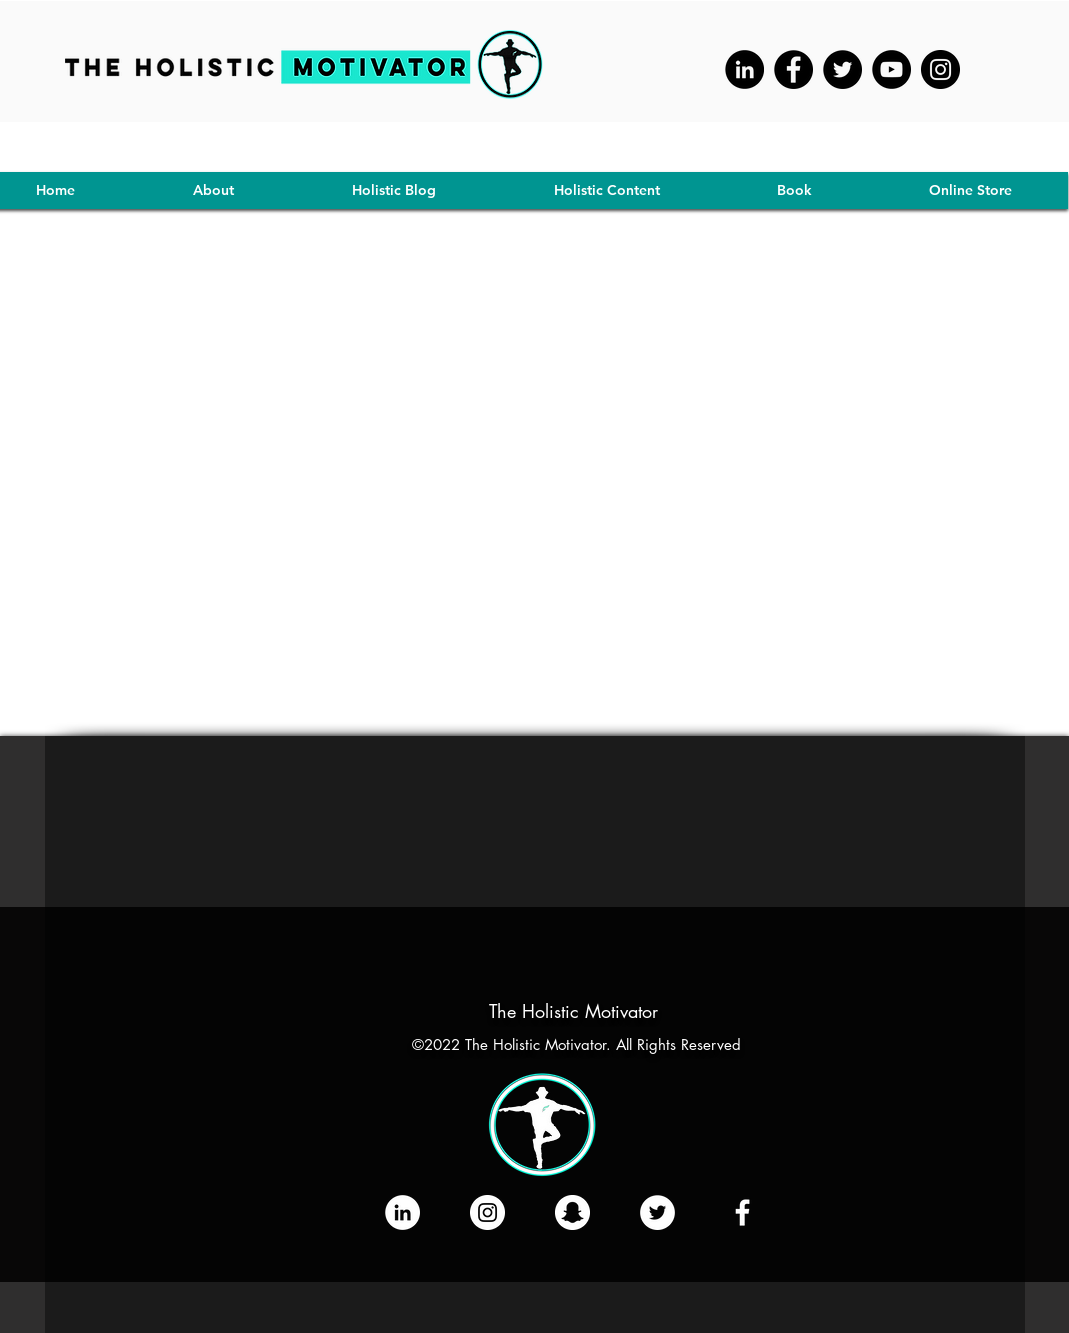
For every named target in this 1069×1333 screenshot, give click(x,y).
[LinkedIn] (402, 1212)
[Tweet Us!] (657, 1212)
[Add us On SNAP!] (572, 1212)
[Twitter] (842, 69)
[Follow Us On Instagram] (487, 1212)
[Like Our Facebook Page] (742, 1212)
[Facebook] (793, 69)
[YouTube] (891, 69)
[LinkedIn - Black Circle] (744, 69)
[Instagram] (940, 69)
